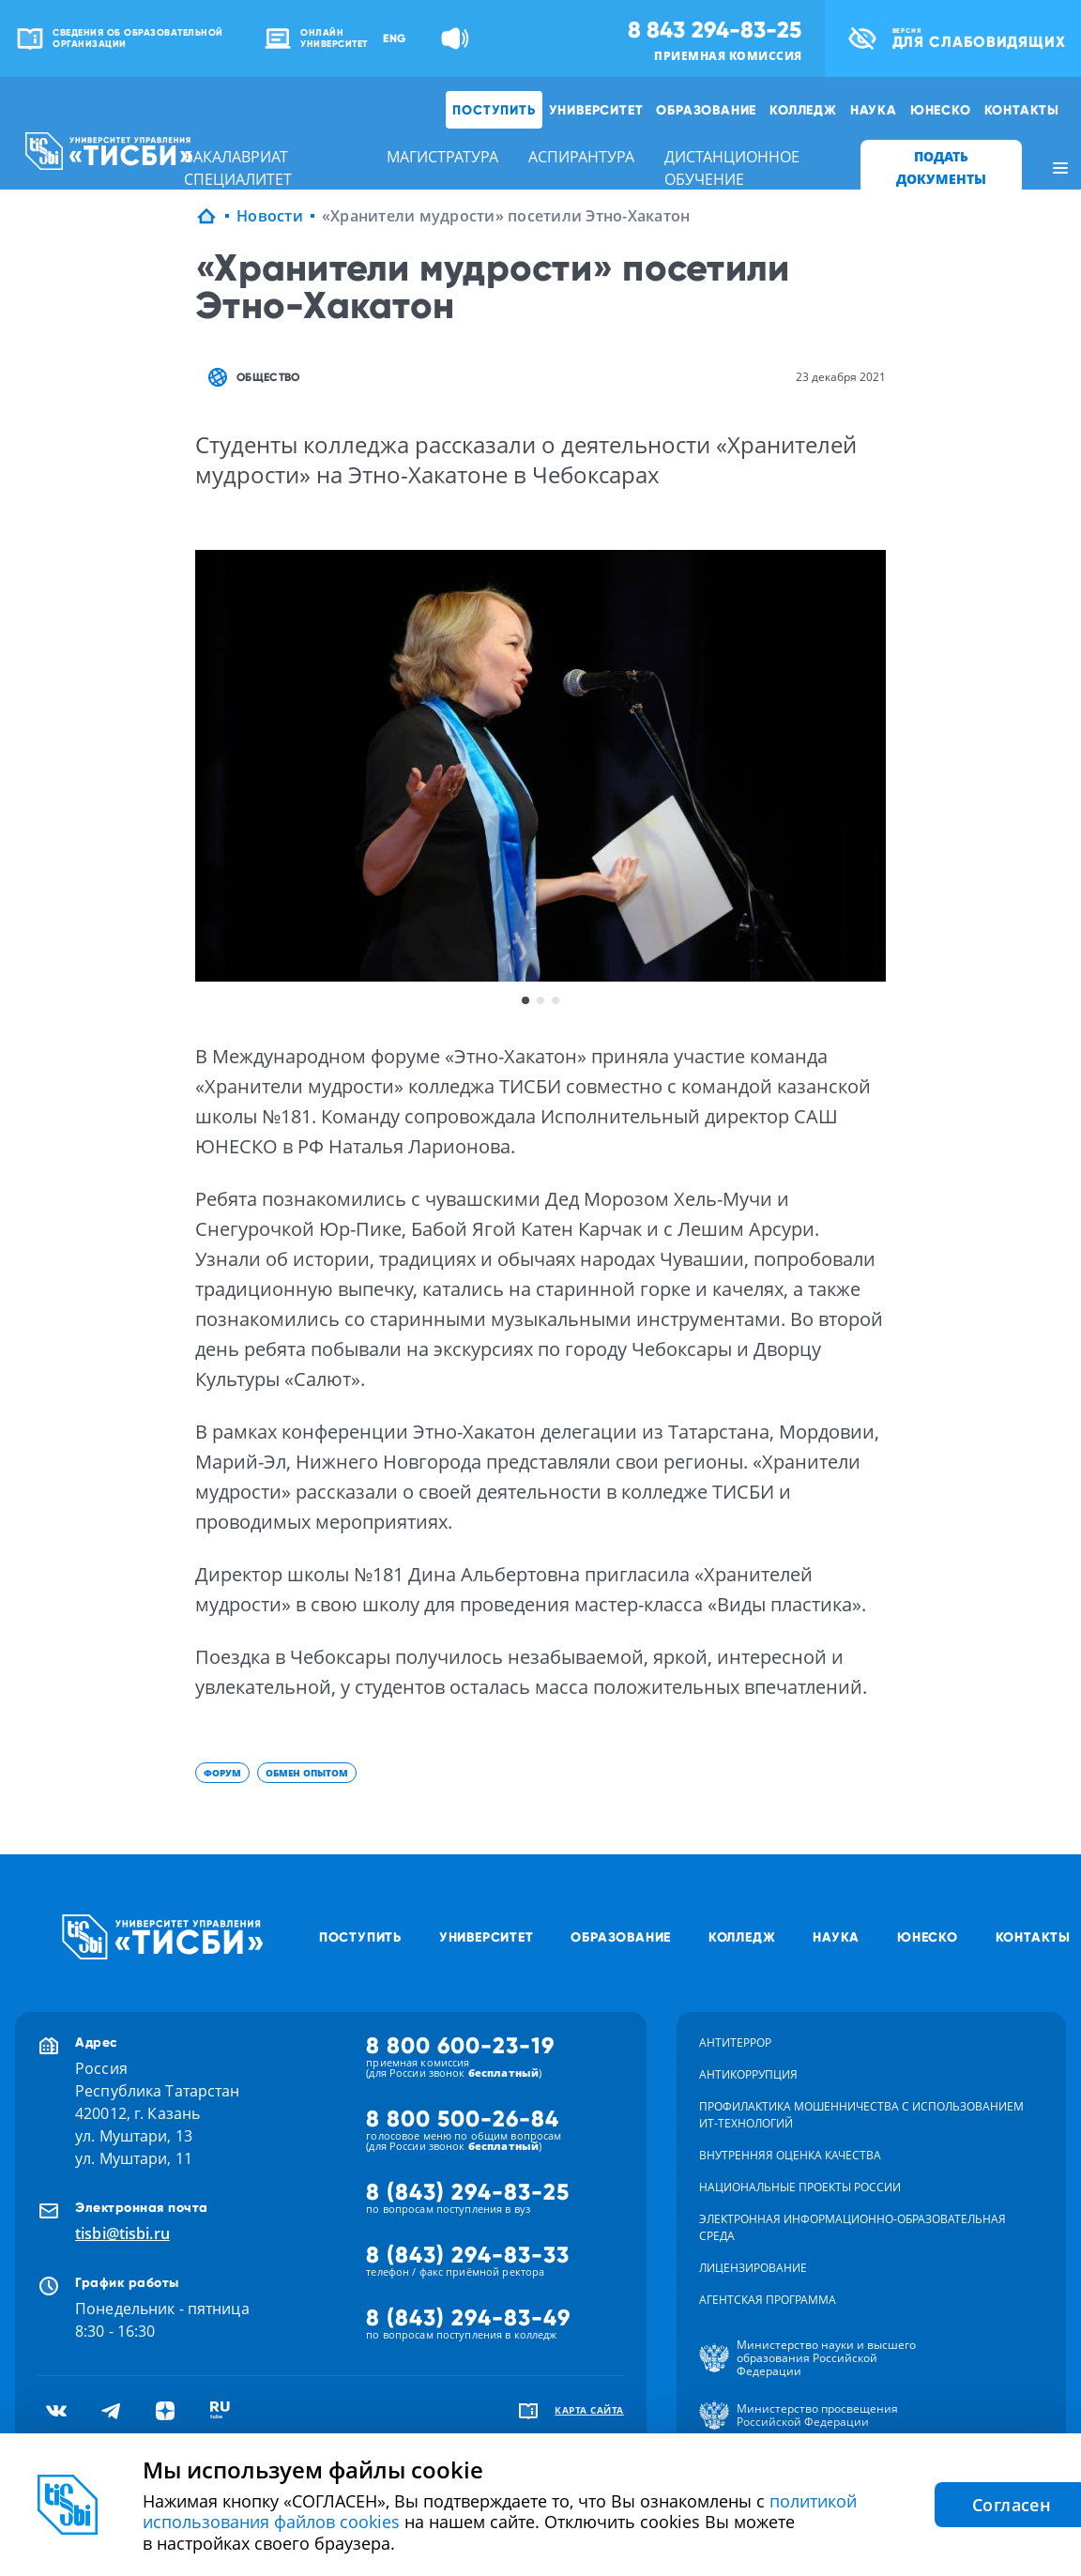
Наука (873, 109)
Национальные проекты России (800, 2187)
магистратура (442, 156)
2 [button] (540, 1000)
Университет (596, 109)
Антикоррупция (748, 2074)
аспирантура (581, 156)
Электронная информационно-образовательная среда (852, 2227)
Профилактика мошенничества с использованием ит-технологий (861, 2114)
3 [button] (555, 1000)
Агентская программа (767, 2300)
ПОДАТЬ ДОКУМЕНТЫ (941, 167)
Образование (706, 109)
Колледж (803, 109)
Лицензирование (753, 2268)
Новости (269, 216)
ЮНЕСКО (940, 109)
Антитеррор (735, 2042)
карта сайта (589, 2409)
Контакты (1021, 109)
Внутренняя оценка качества (790, 2155)
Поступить (493, 109)
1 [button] (525, 1000)
